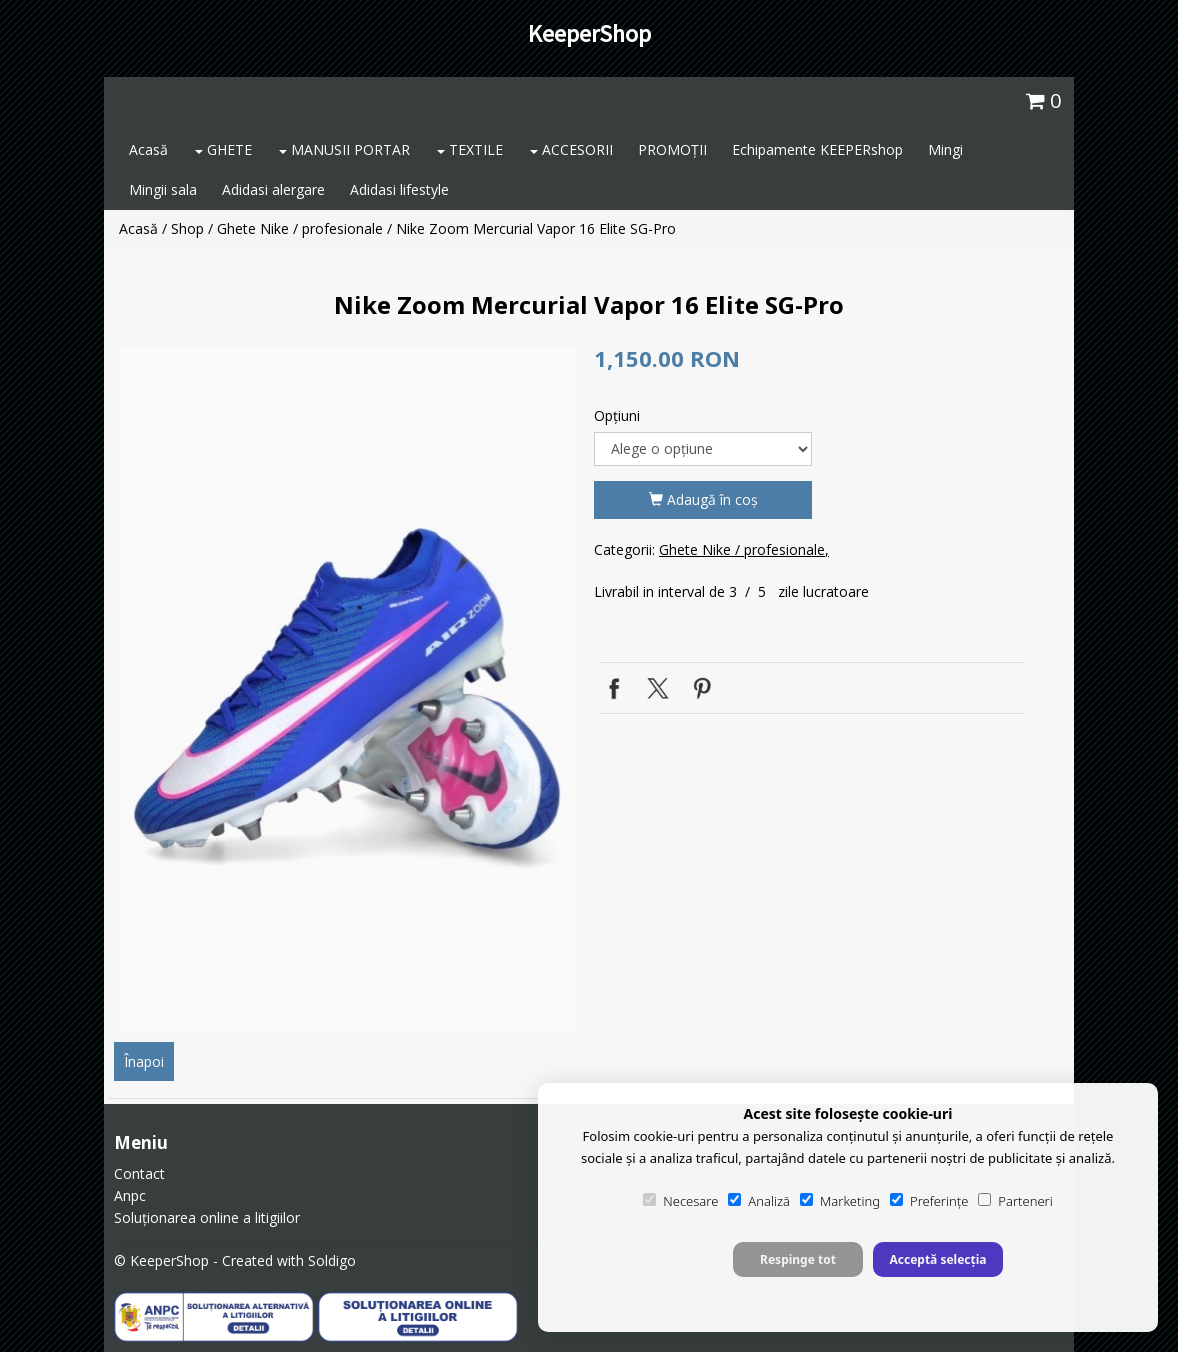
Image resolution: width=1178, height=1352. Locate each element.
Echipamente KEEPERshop (817, 149)
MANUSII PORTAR (344, 149)
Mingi (945, 149)
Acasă (148, 149)
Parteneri (1015, 1201)
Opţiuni (617, 415)
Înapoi (144, 1061)
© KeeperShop (161, 1260)
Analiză (759, 1201)
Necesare (680, 1201)
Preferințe (929, 1201)
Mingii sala (163, 189)
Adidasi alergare (273, 189)
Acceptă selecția (937, 1259)
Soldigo (332, 1260)
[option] (347, 689)
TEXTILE (470, 149)
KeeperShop (589, 33)
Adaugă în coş (703, 499)
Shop (187, 228)
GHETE (223, 149)
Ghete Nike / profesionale (300, 228)
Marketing (840, 1201)
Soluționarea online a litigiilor (207, 1217)
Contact (139, 1173)
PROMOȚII (672, 149)
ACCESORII (571, 149)
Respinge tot (798, 1259)
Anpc (130, 1195)
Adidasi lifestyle (399, 189)
